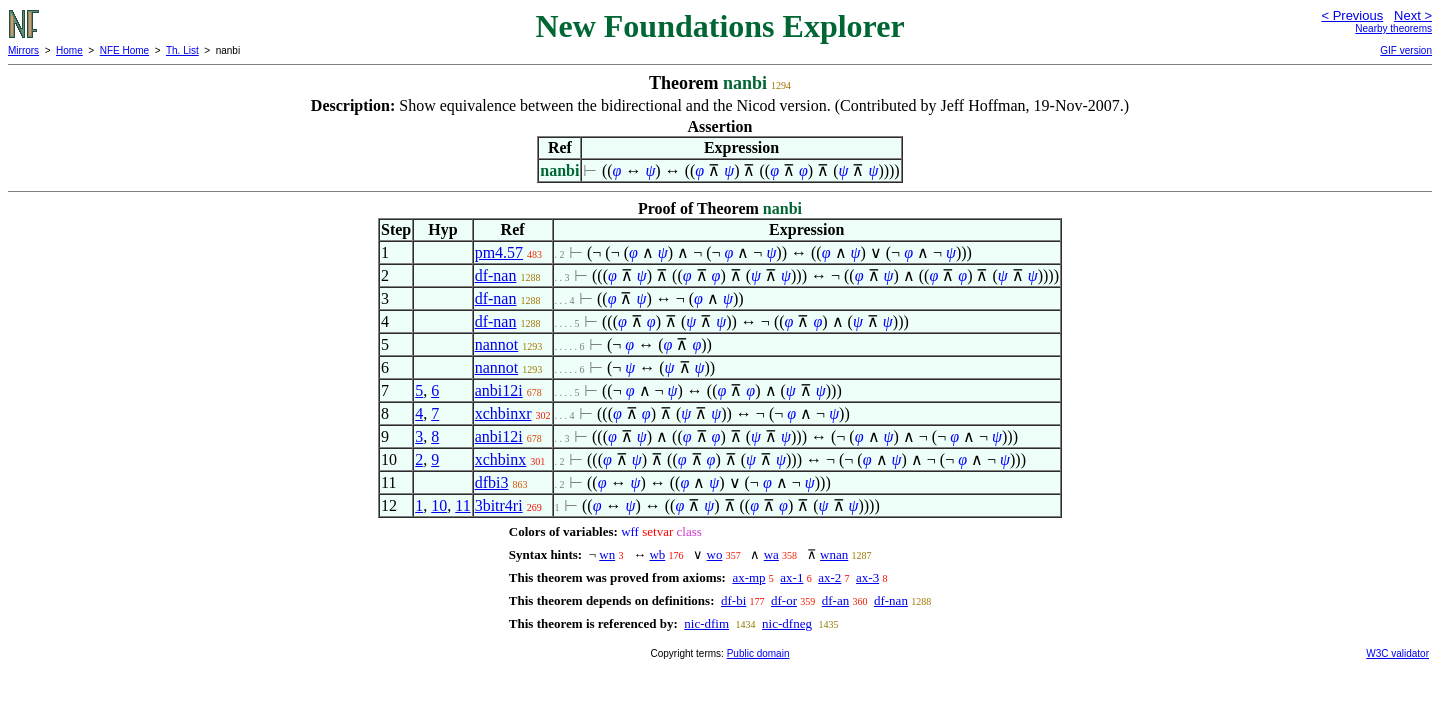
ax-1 (791, 577)
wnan (834, 554)
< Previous (1352, 15)
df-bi (733, 600)
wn (607, 554)
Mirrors (23, 50)
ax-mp (748, 577)
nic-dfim (706, 623)
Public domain (758, 653)
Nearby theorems (1393, 28)
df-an (835, 600)
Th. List (182, 50)
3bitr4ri (499, 505)
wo (715, 554)
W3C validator (1397, 653)
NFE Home (124, 50)
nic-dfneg (787, 623)
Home (69, 50)
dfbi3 (492, 482)
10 (439, 505)
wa (771, 554)
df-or (784, 600)
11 (462, 505)
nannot (497, 344)
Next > (1413, 15)
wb (657, 554)
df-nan (496, 275)
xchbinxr (503, 413)
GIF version (1406, 50)
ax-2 (829, 577)
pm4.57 (499, 252)
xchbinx (501, 459)
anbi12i (499, 390)
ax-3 (867, 577)
